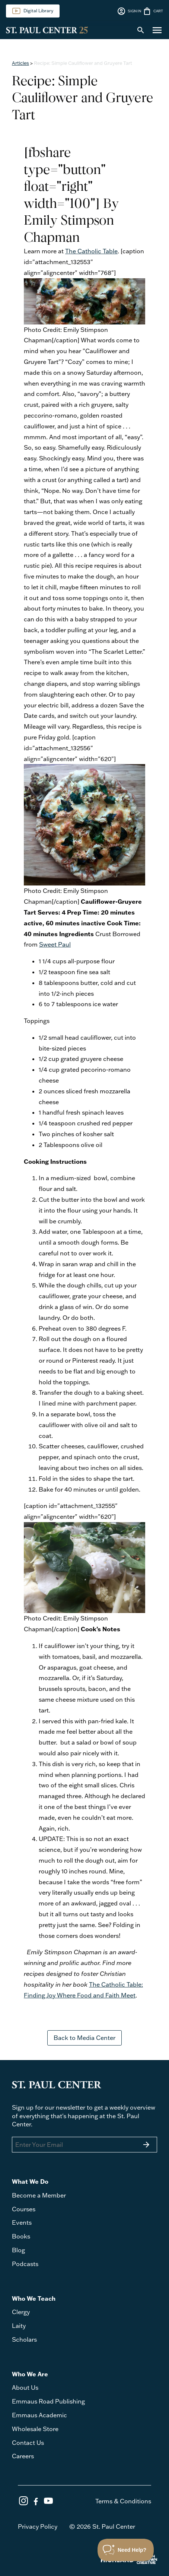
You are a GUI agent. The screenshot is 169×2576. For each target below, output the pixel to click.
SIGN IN (129, 11)
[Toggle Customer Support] (126, 2550)
